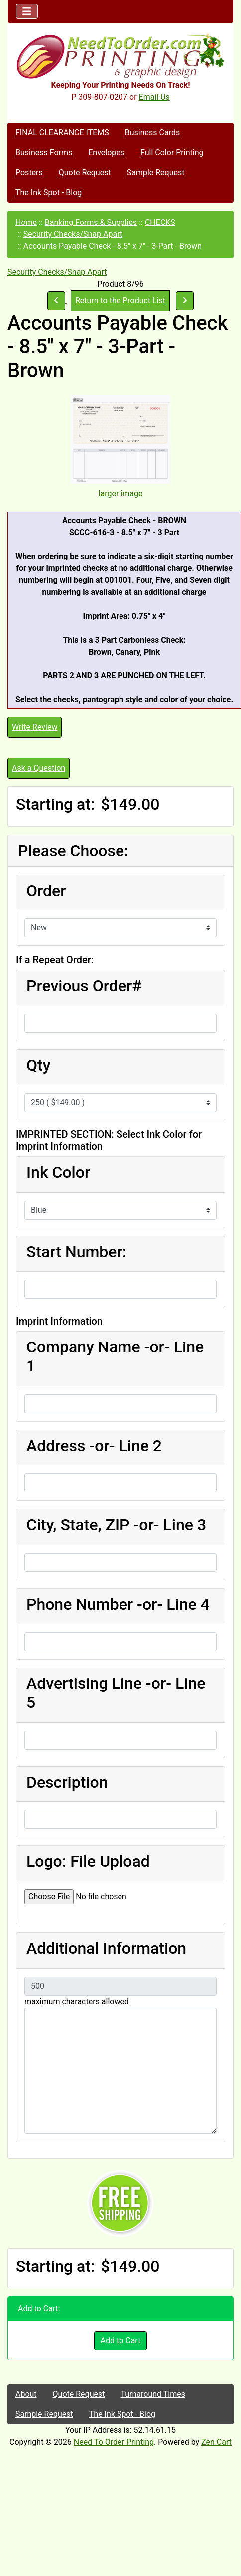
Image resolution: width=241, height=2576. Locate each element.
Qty (38, 1065)
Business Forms (43, 152)
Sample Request (156, 172)
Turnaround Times (152, 2394)
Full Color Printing (171, 152)
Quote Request (85, 172)
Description (67, 1782)
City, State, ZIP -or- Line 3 (116, 1524)
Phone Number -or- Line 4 (118, 1604)
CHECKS (160, 222)
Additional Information (106, 1948)
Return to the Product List (120, 300)
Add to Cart (121, 2340)
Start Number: (76, 1251)
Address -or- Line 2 (94, 1445)
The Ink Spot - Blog (48, 192)
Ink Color (58, 1172)
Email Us (154, 97)
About (26, 2394)
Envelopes (106, 152)
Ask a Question (38, 768)
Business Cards (152, 132)
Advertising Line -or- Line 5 (115, 1693)
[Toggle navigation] (27, 11)
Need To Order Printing (114, 2442)
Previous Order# (84, 985)
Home (26, 222)
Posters (29, 172)
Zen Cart (216, 2442)
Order (46, 890)
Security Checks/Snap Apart (72, 234)
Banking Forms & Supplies (91, 222)
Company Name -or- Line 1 (115, 1356)
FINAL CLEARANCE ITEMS (62, 132)
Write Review (34, 727)
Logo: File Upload (88, 1861)
